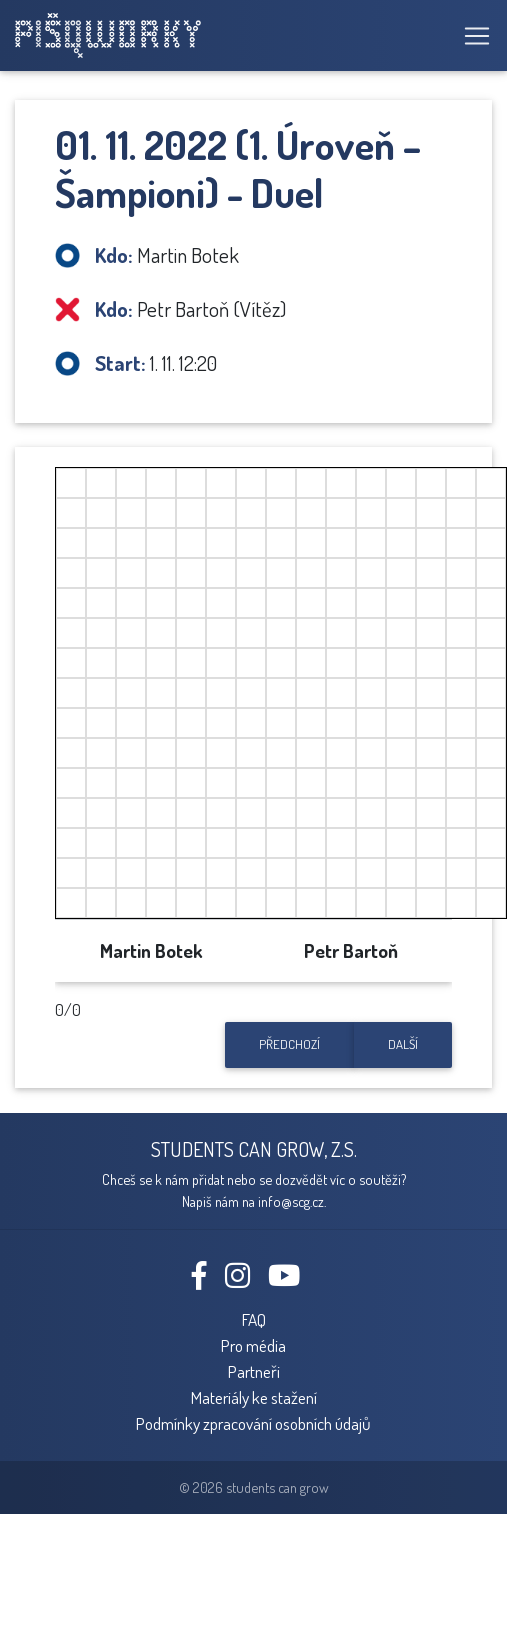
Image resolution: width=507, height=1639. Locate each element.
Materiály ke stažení (254, 1397)
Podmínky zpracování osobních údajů (253, 1423)
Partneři (254, 1371)
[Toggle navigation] (471, 36)
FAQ (254, 1319)
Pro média (253, 1345)
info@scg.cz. (292, 1201)
